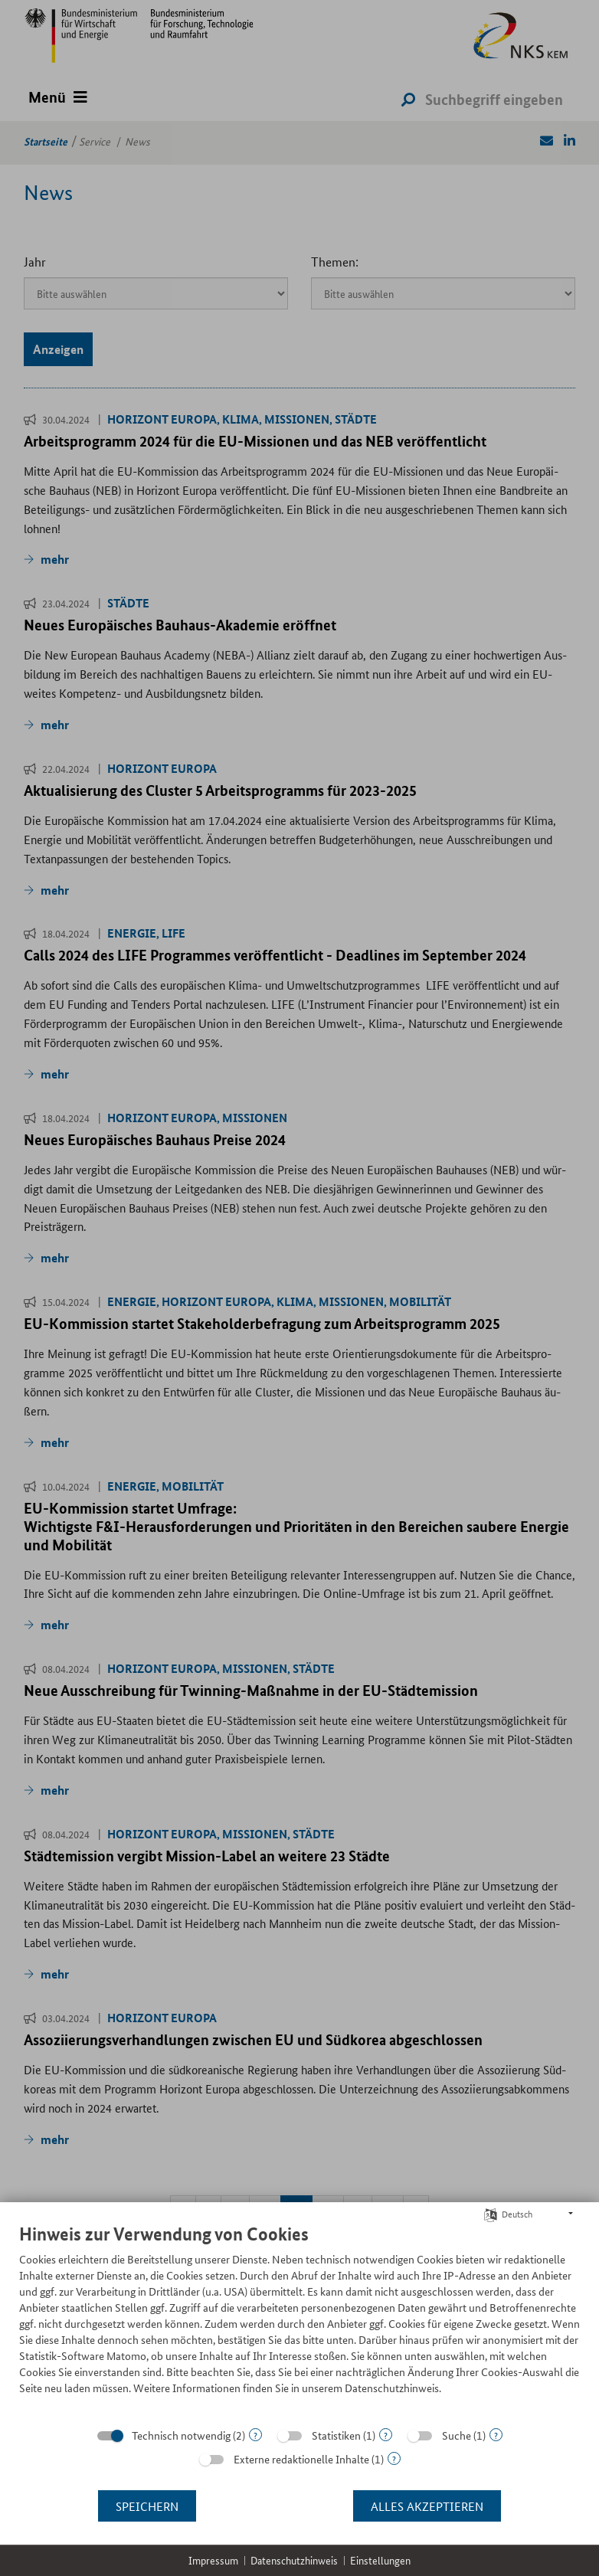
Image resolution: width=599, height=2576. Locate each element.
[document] (299, 2320)
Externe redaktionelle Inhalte (301, 2458)
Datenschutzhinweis (294, 2560)
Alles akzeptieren (427, 2506)
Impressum (213, 2560)
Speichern (147, 2506)
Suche (456, 2435)
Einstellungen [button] (380, 2560)
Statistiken (336, 2435)
